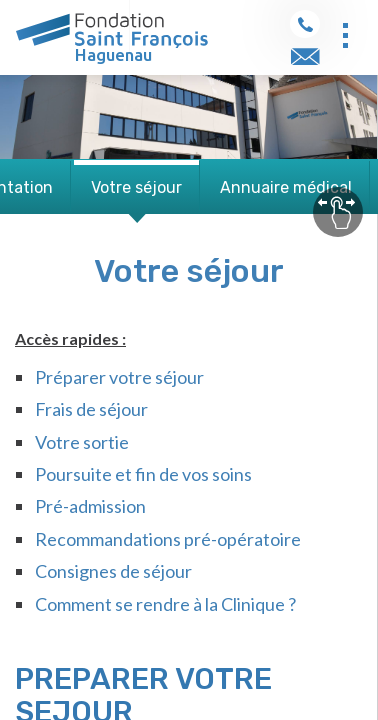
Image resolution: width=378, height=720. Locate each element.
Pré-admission (90, 506)
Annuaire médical (286, 187)
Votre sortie (82, 442)
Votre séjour (136, 187)
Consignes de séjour (113, 571)
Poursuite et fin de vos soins (143, 474)
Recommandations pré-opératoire (168, 539)
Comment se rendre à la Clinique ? (165, 604)
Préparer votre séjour (119, 377)
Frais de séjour (91, 409)
